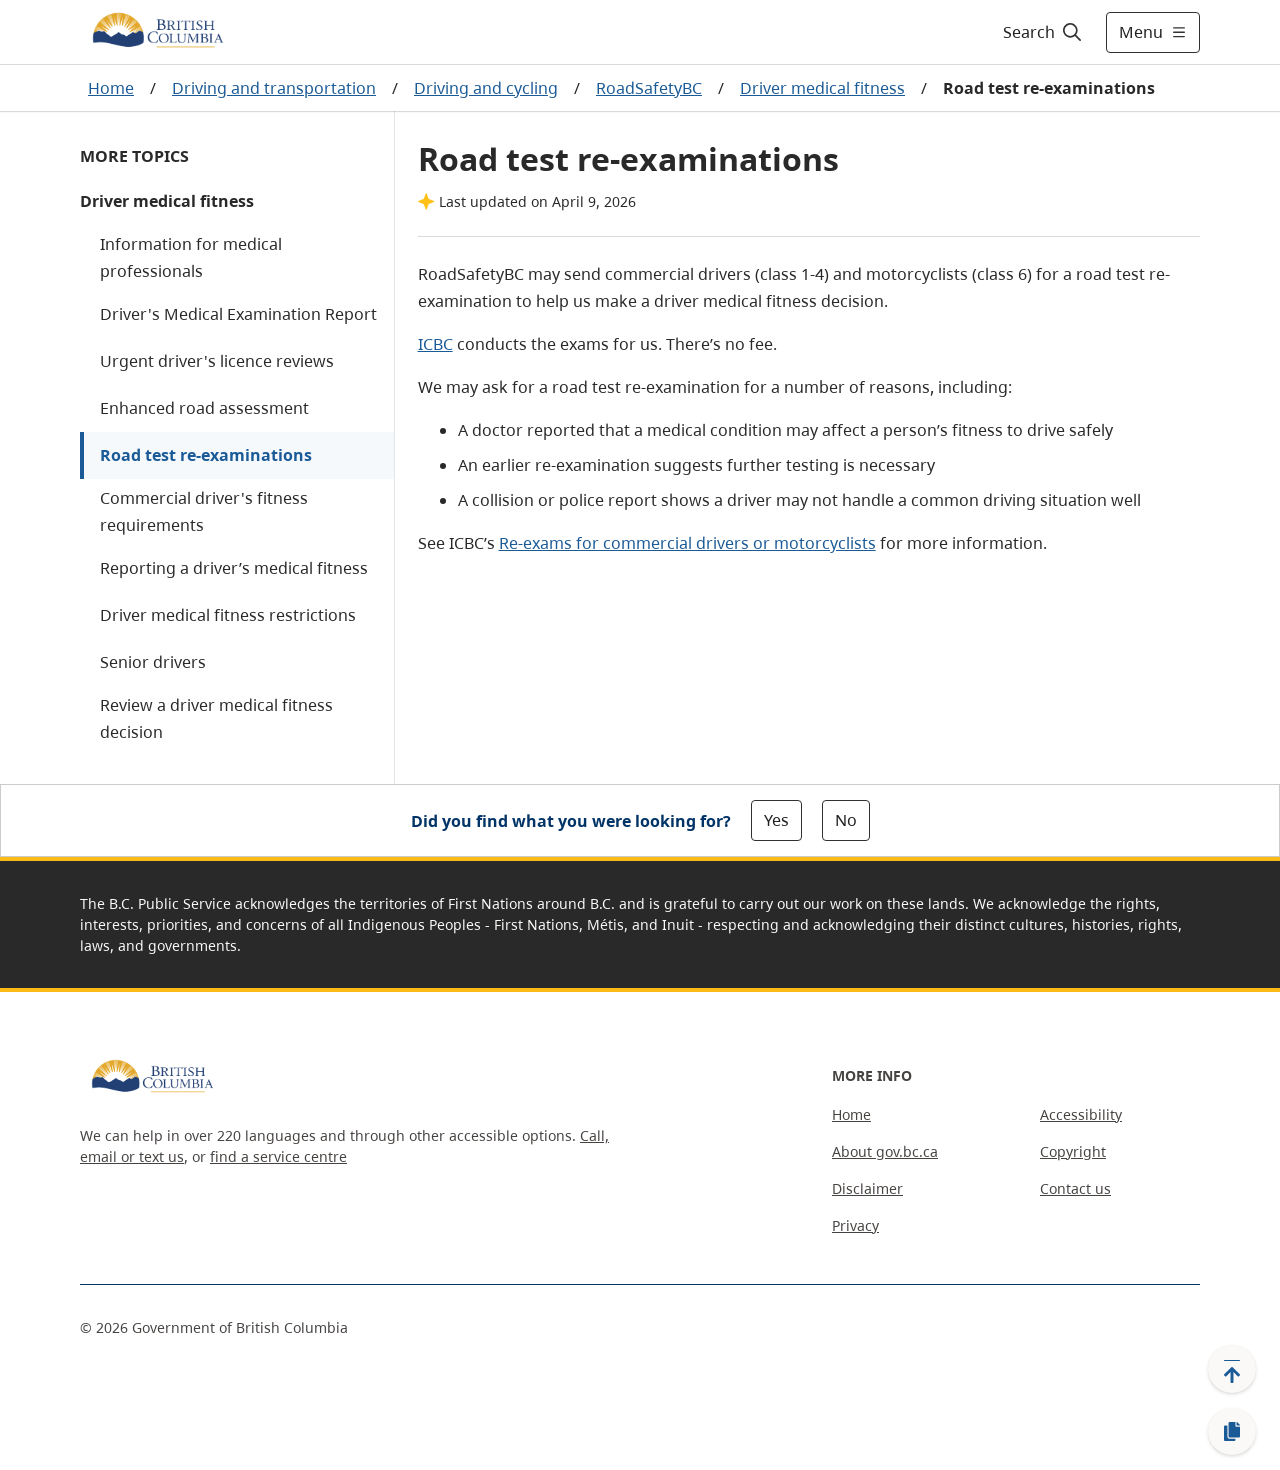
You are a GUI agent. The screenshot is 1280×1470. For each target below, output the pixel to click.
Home (111, 88)
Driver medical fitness (822, 88)
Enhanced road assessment (204, 408)
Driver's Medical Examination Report (238, 314)
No (846, 820)
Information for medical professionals (191, 257)
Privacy (855, 1225)
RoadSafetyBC (649, 88)
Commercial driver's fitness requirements (204, 511)
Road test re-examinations (206, 455)
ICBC (435, 344)
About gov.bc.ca (885, 1151)
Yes (776, 820)
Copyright (1073, 1151)
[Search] (1043, 32)
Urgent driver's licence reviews (217, 361)
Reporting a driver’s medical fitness (234, 568)
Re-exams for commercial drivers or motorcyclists (687, 543)
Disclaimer (867, 1188)
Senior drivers (153, 662)
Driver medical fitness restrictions (228, 615)
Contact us (1075, 1188)
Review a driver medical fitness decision (216, 718)
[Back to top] (1232, 1369)
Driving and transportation (274, 88)
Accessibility (1081, 1114)
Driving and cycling (486, 88)
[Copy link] (1232, 1432)
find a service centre (278, 1156)
